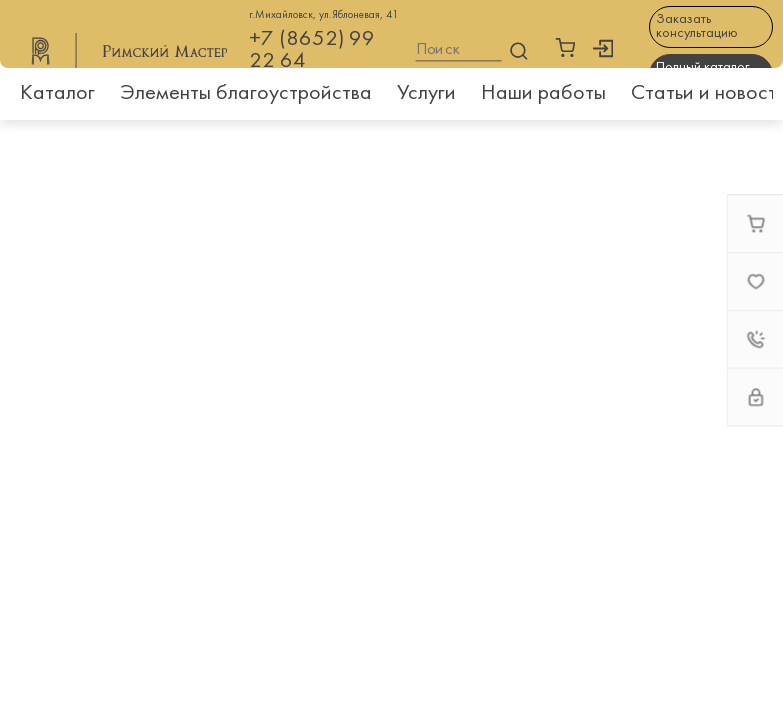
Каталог (57, 93)
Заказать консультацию (697, 26)
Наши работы (543, 93)
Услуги (426, 93)
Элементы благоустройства (246, 93)
